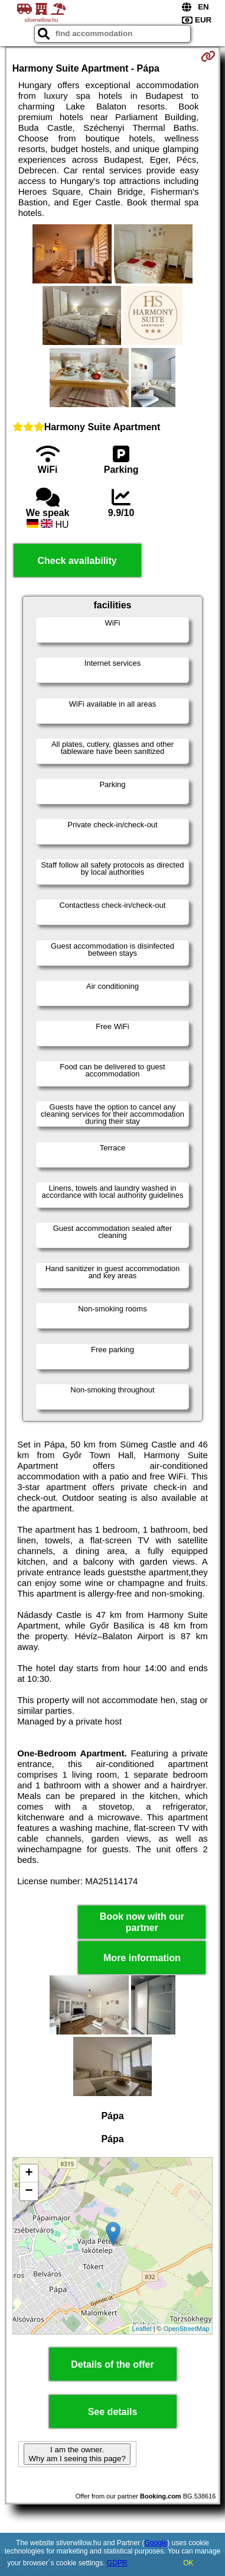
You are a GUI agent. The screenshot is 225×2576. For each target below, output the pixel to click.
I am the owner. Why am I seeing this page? (76, 2454)
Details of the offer (112, 2364)
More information (142, 1958)
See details (113, 2412)
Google (156, 2543)
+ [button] (29, 2173)
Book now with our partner (142, 1922)
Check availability (76, 561)
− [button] (29, 2191)
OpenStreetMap (187, 2328)
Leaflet (142, 2328)
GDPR (117, 2563)
